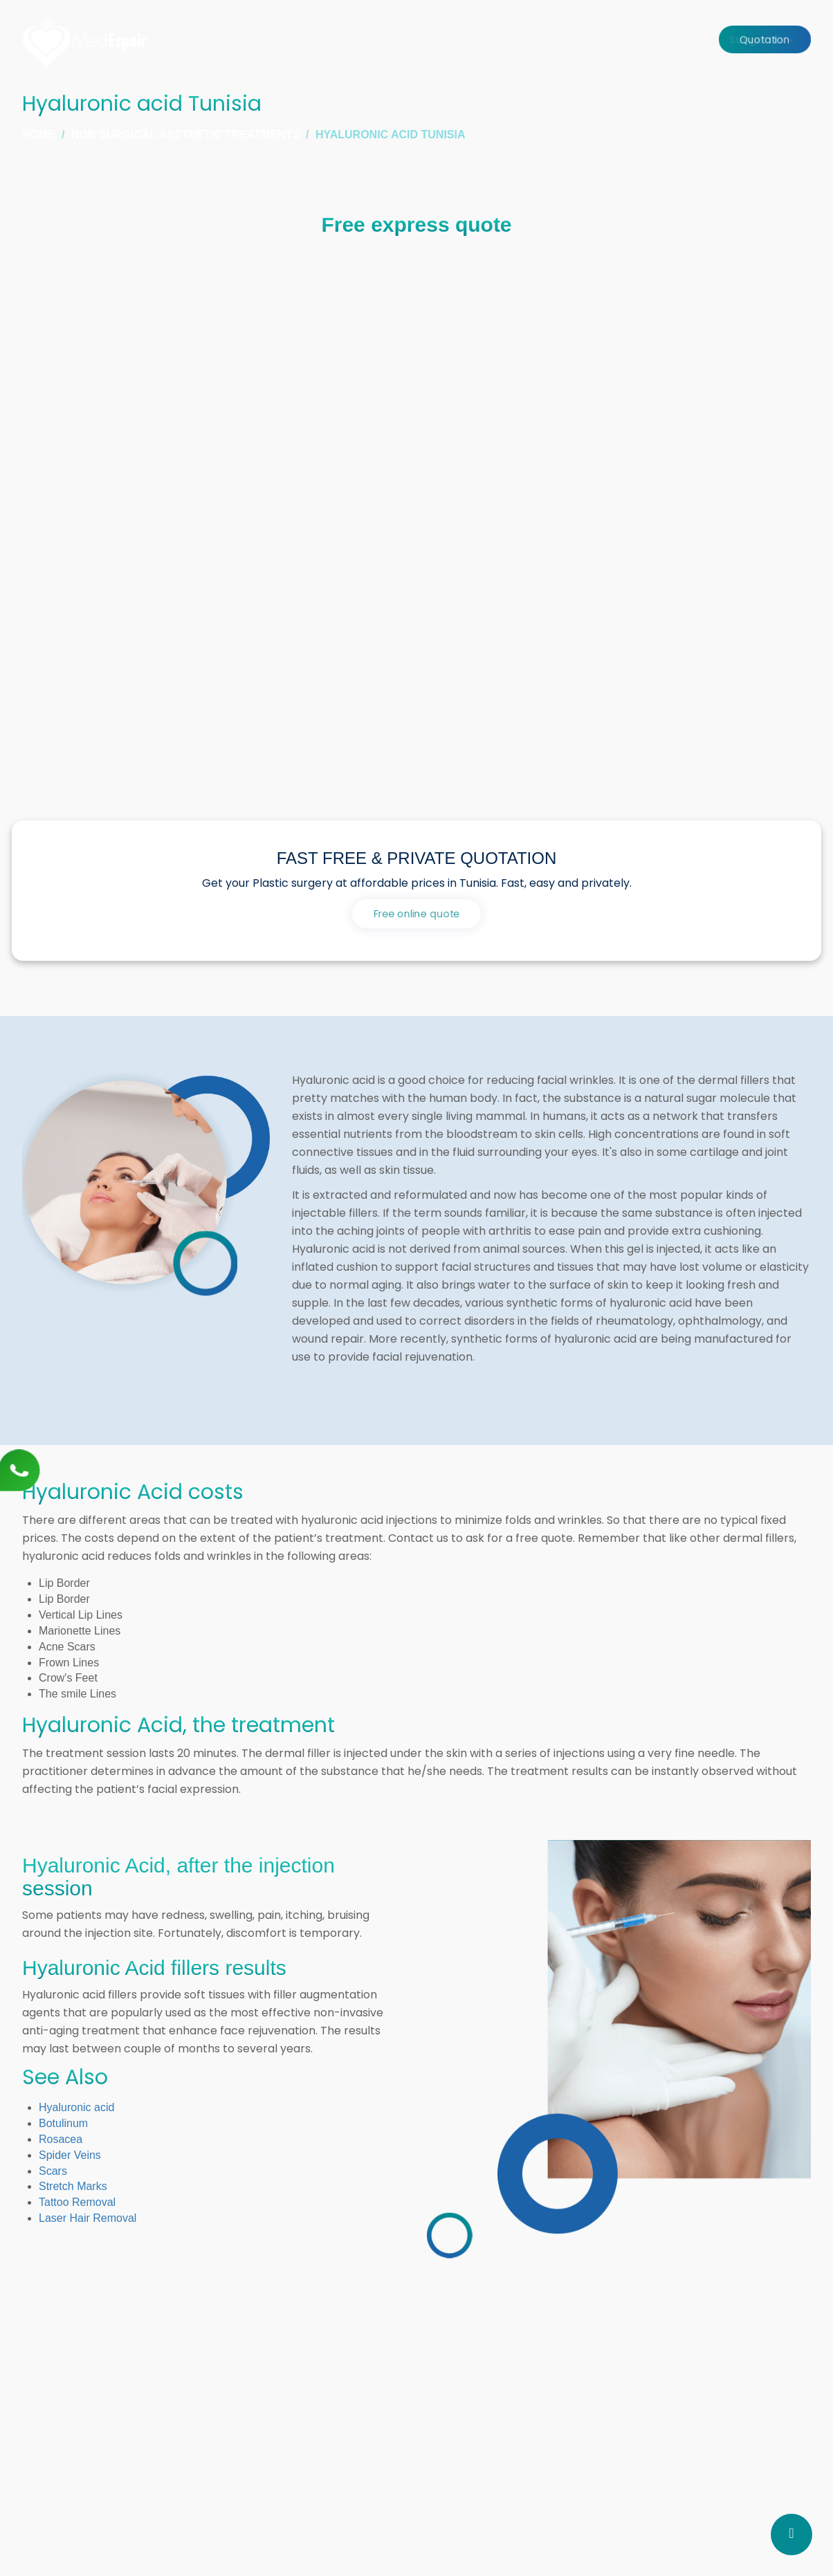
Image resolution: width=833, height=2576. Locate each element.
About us (627, 40)
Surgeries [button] (389, 40)
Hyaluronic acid (76, 2107)
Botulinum (63, 2123)
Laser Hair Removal (87, 2218)
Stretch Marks (73, 2186)
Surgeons (465, 40)
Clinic (525, 40)
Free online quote (416, 914)
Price (682, 40)
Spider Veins (70, 2155)
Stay (571, 40)
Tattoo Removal (77, 2202)
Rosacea (60, 2139)
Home (324, 40)
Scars (53, 2171)
